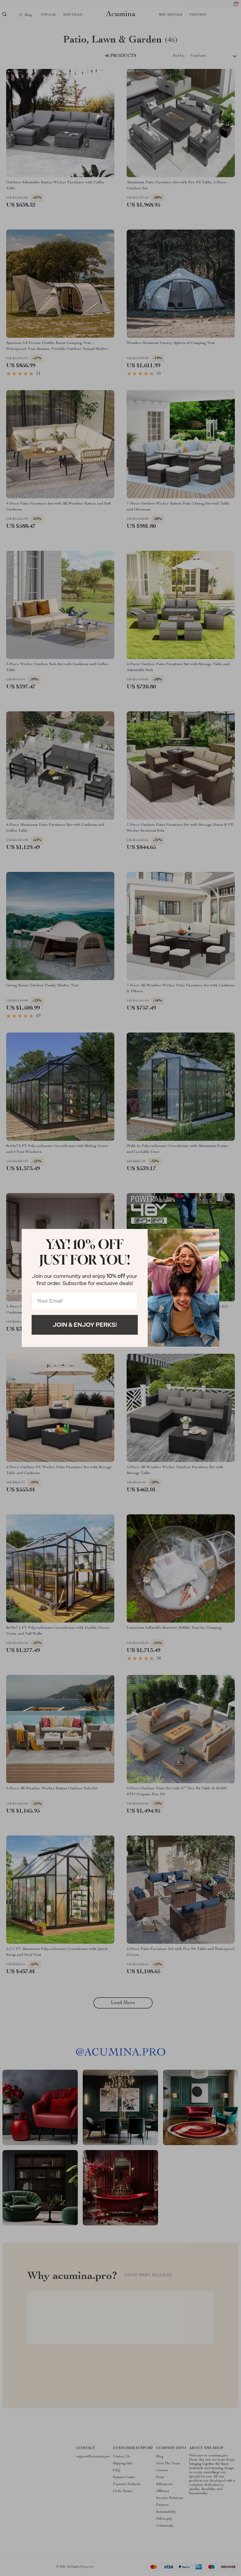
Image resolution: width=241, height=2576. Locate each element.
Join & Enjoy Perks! (85, 1325)
